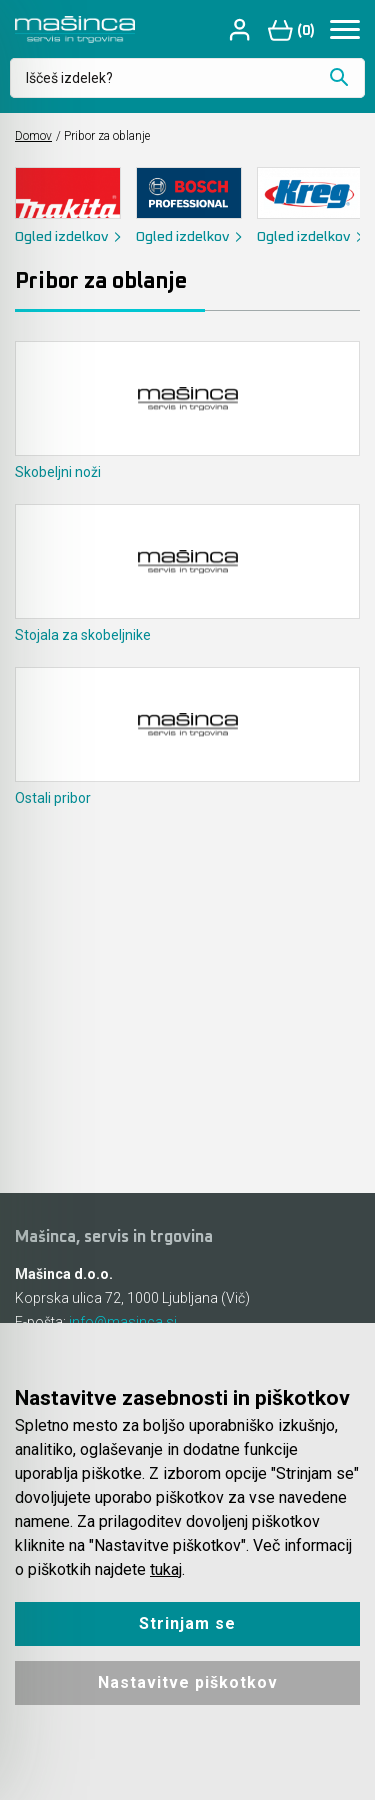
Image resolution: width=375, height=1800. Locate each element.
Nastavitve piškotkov (188, 1682)
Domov (33, 136)
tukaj (166, 1569)
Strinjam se (187, 1623)
